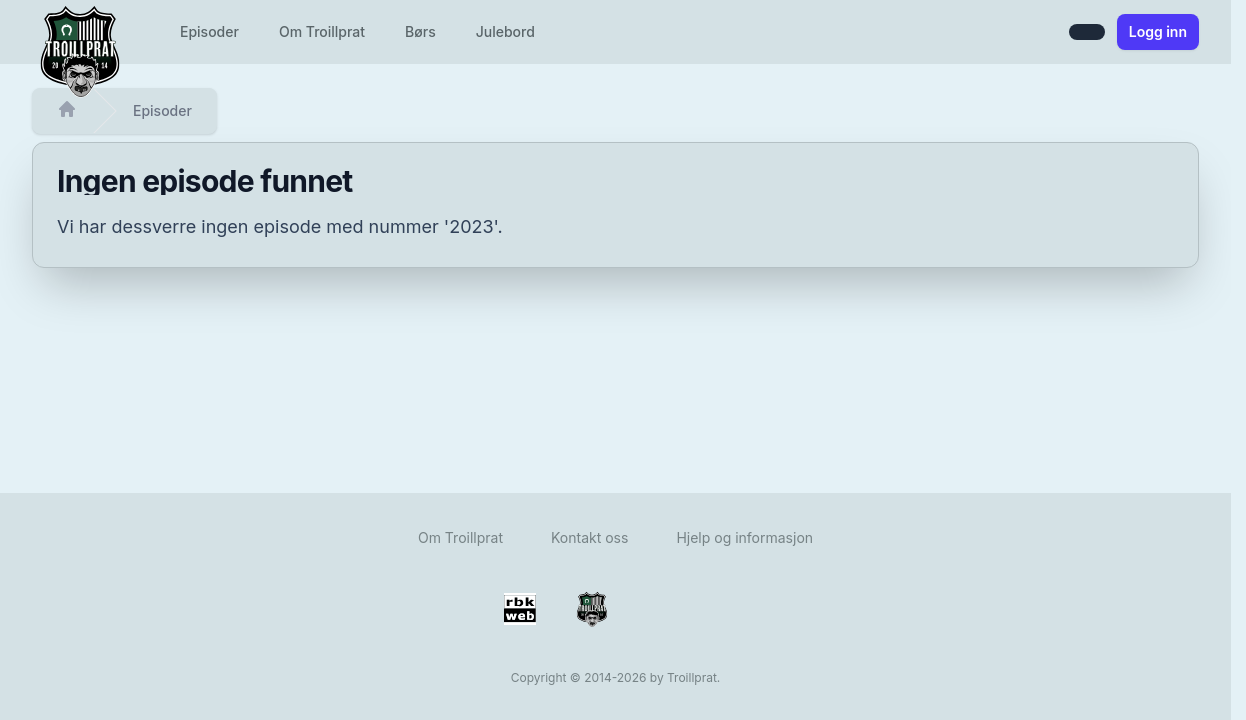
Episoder (209, 31)
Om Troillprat (322, 31)
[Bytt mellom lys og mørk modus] (1087, 32)
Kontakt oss (589, 537)
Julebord (505, 31)
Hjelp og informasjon (744, 537)
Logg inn (1158, 31)
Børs (420, 31)
